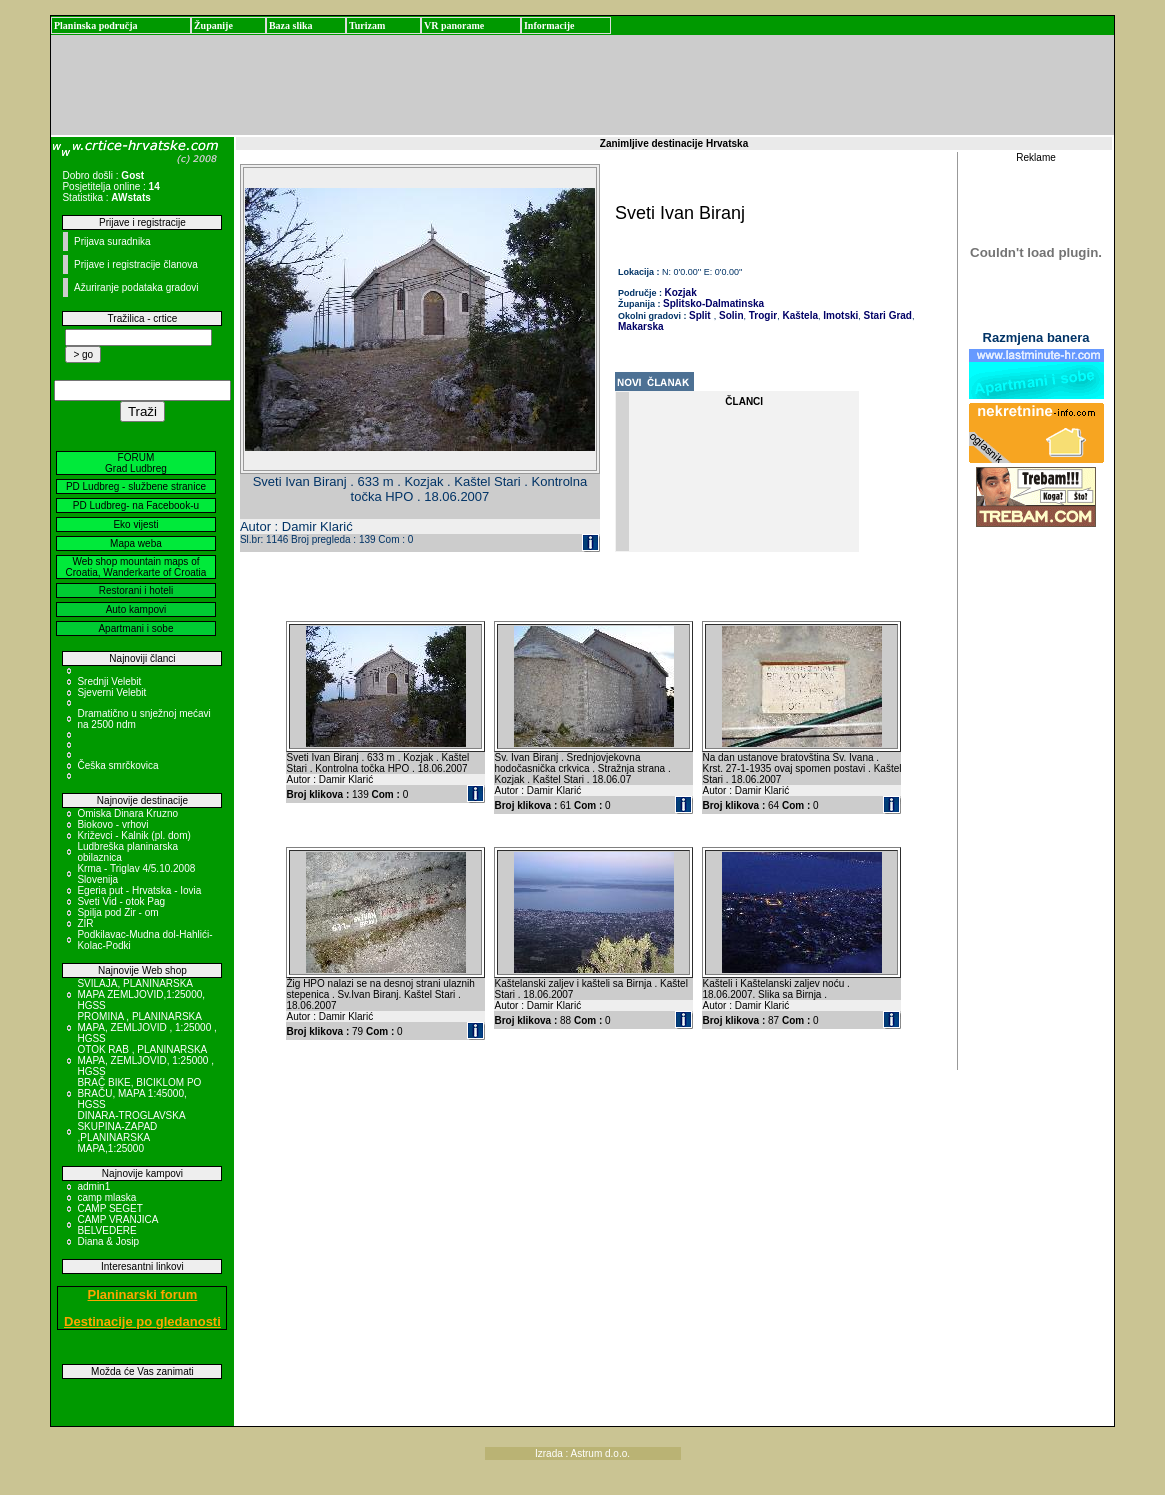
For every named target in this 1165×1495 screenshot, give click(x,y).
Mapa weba (136, 543)
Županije (213, 25)
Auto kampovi (136, 609)
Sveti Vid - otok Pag (121, 901)
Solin (729, 315)
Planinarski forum (143, 1294)
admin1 (93, 1186)
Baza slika (291, 25)
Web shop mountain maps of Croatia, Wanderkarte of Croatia (136, 567)
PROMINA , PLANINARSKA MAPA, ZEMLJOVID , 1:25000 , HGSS (146, 1027)
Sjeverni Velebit (111, 692)
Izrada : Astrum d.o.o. (582, 1453)
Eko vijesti (135, 524)
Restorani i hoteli (136, 590)
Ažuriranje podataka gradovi (136, 287)
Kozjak (681, 292)
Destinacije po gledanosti (142, 1321)
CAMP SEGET (109, 1208)
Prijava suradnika (112, 241)
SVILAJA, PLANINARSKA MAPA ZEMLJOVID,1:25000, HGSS (141, 994)
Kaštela (799, 315)
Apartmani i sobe (135, 628)
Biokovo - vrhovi (112, 824)
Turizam (367, 25)
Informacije (549, 25)
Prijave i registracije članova (136, 264)
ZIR (85, 923)
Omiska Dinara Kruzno (127, 813)
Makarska (641, 326)
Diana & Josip (108, 1241)
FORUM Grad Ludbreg (136, 463)
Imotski (840, 315)
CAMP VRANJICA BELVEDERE (117, 1225)
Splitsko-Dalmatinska (713, 303)
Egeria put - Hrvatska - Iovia (139, 890)
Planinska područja (96, 25)
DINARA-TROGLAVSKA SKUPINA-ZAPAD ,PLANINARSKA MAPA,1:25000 (131, 1132)
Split (700, 315)
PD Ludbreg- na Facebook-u (136, 505)
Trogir (761, 315)
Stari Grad (886, 315)
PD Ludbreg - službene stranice (136, 486)
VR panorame (454, 25)
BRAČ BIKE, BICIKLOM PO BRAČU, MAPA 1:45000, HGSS (139, 1093)
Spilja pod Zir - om (117, 912)
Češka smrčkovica (117, 765)
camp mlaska (106, 1197)
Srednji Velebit (109, 681)
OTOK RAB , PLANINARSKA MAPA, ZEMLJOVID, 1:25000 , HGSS (145, 1060)
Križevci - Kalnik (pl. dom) (133, 835)
